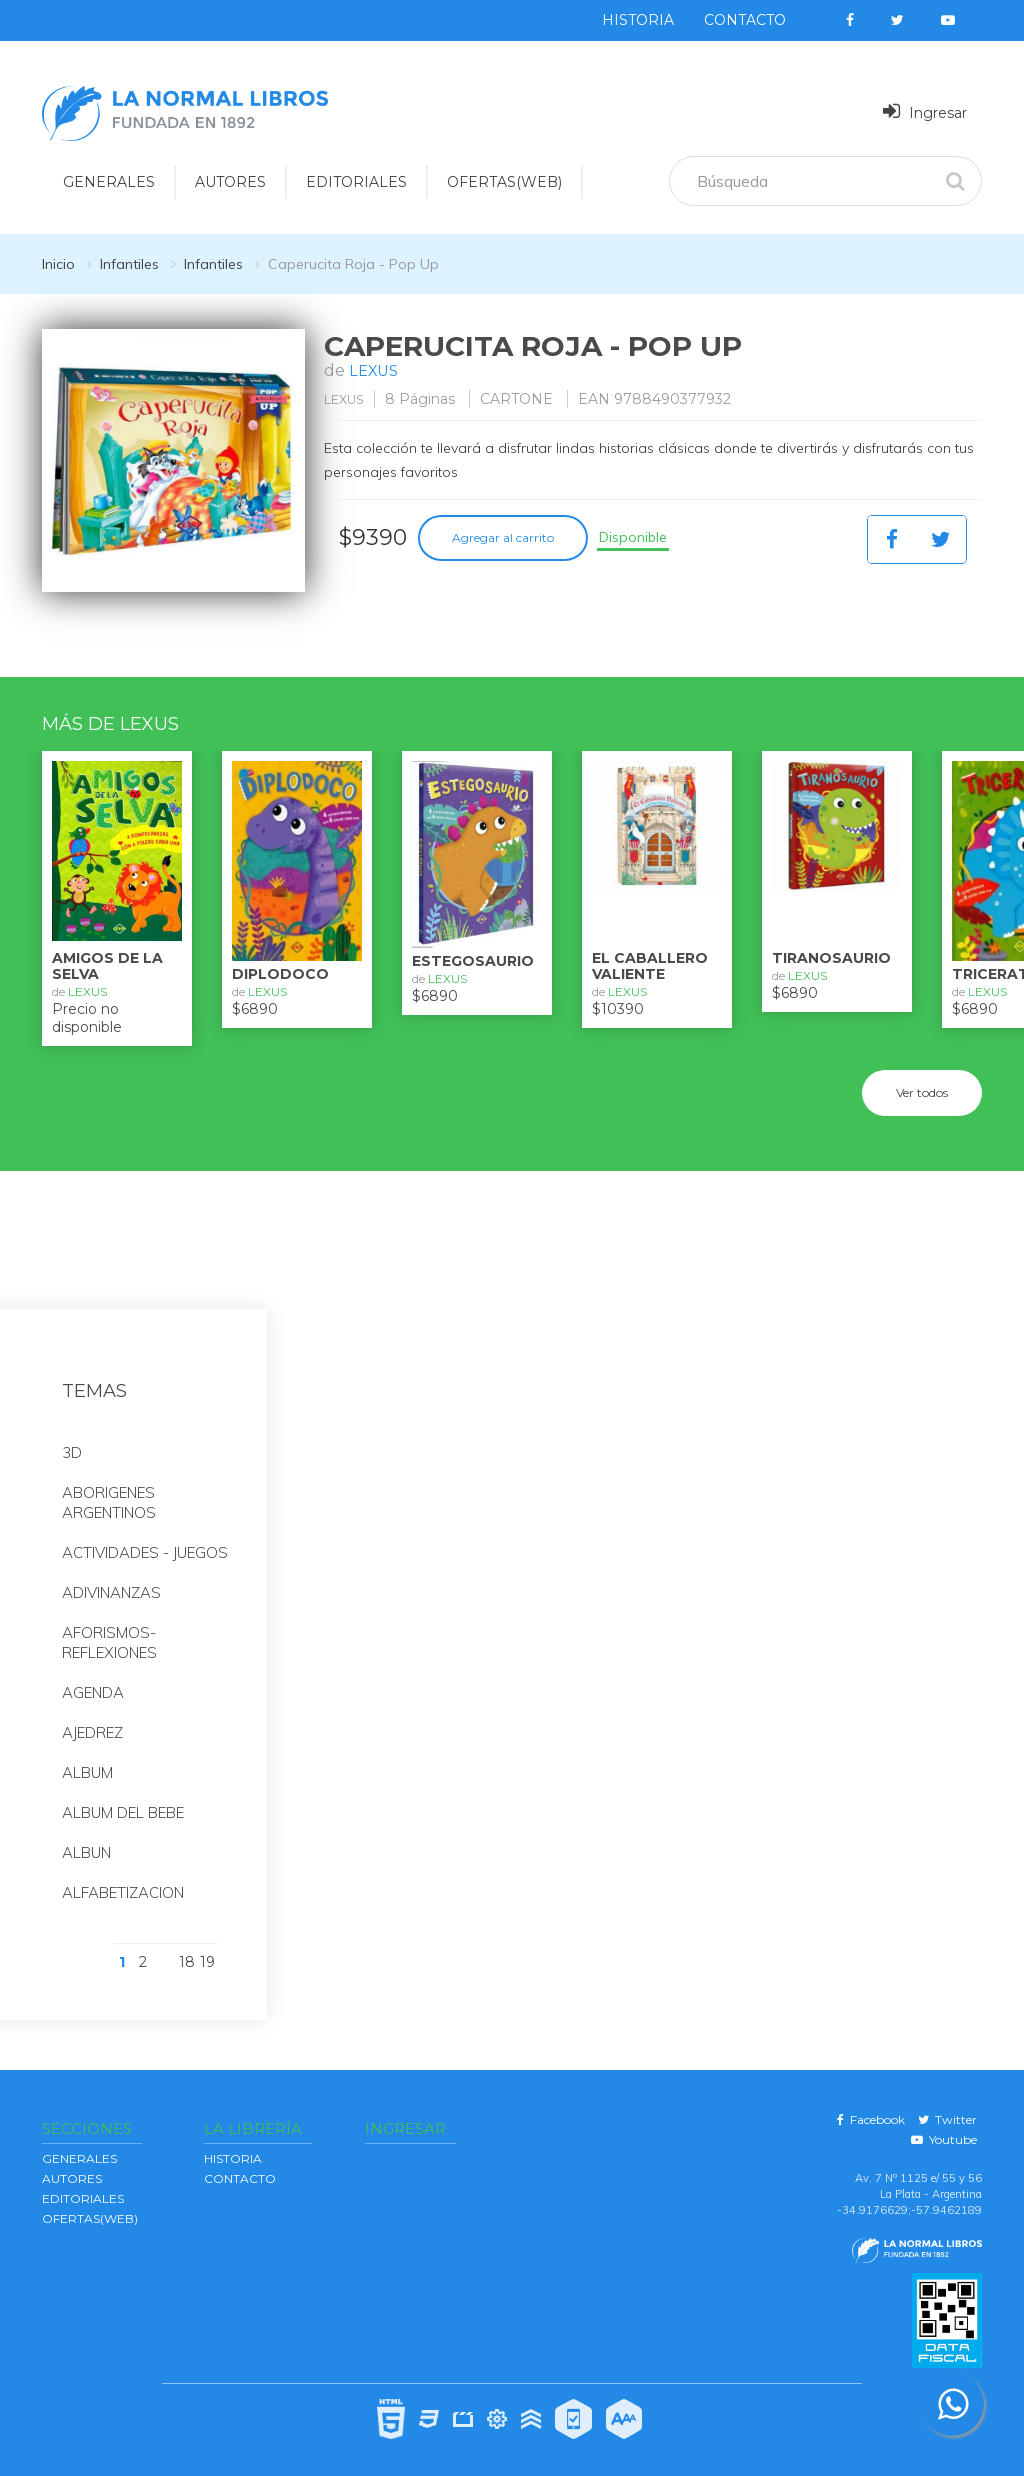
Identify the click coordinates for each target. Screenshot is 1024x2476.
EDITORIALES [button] (356, 182)
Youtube (944, 2125)
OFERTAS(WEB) (504, 182)
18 (187, 1949)
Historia (638, 20)
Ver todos (922, 1078)
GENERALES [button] (109, 182)
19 (207, 1949)
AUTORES (72, 2164)
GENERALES (79, 2144)
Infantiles (129, 264)
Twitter (947, 2105)
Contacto (745, 20)
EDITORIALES (83, 2184)
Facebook (871, 2105)
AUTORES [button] (230, 182)
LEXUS (376, 370)
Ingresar (925, 111)
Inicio (58, 264)
